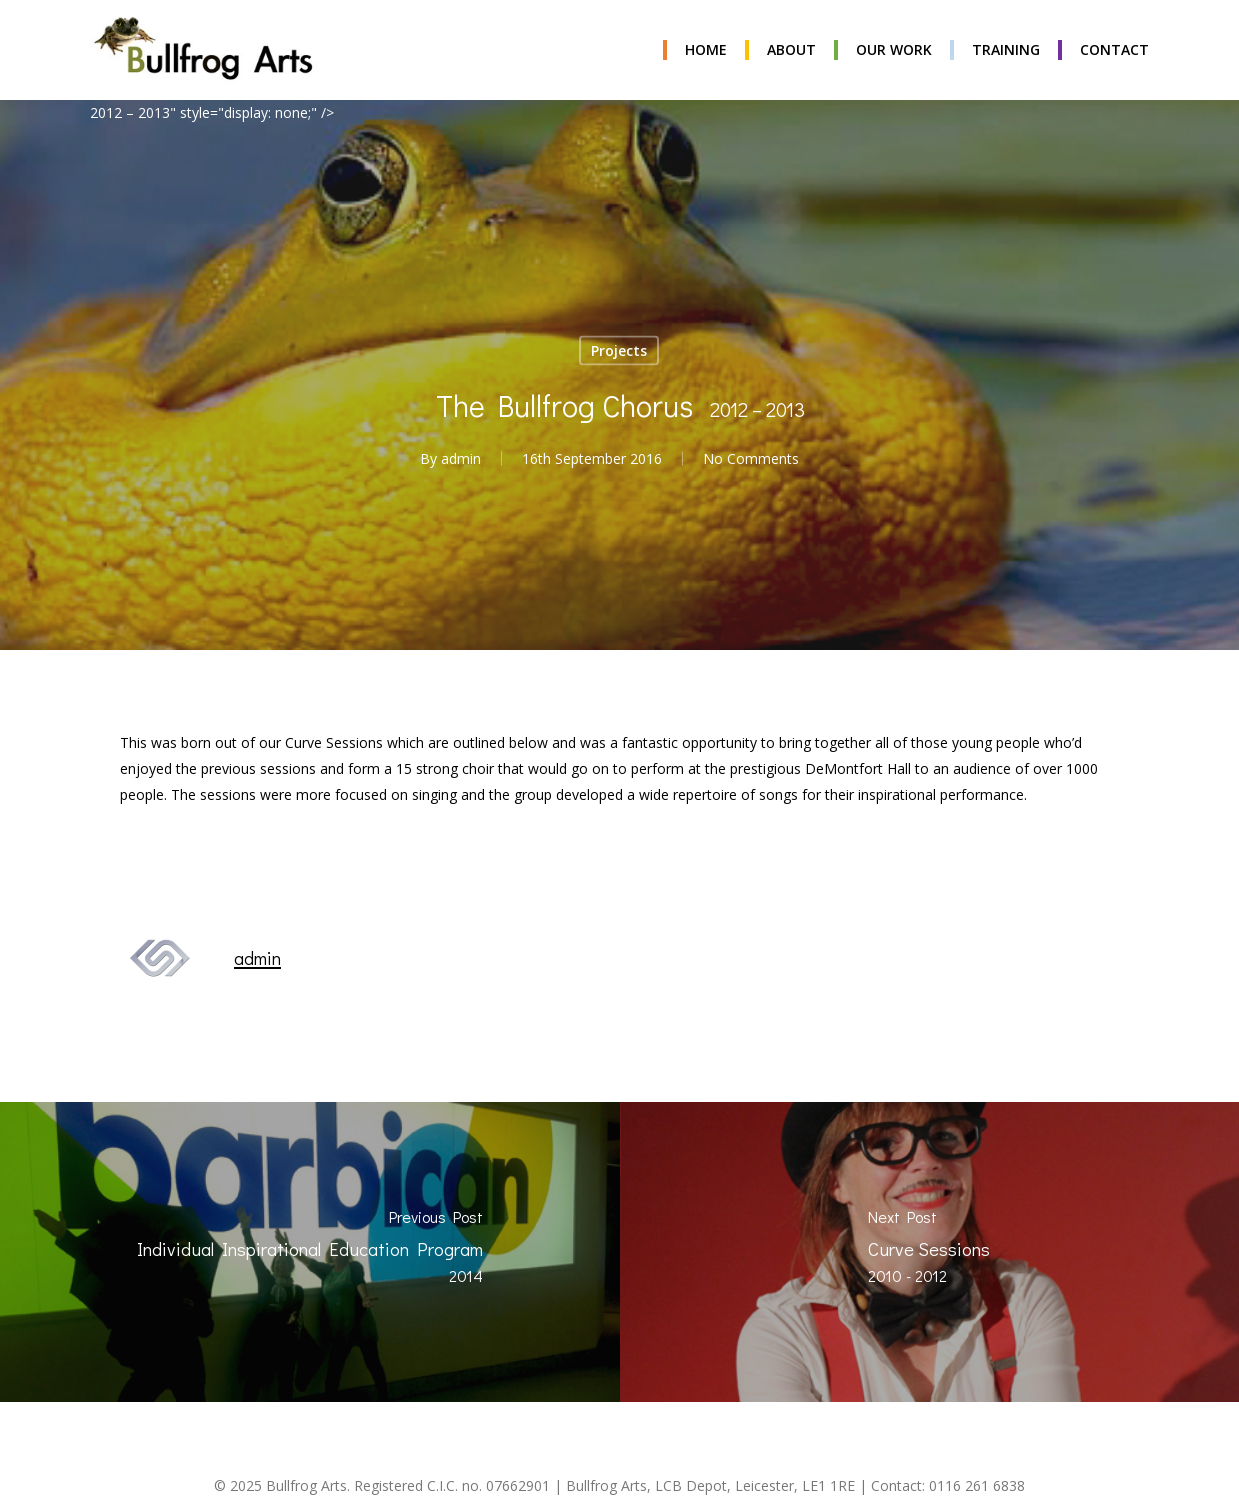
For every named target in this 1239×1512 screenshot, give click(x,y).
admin (461, 458)
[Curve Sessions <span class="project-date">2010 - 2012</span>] (930, 1252)
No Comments (751, 458)
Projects (619, 350)
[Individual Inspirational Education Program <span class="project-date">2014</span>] (310, 1252)
